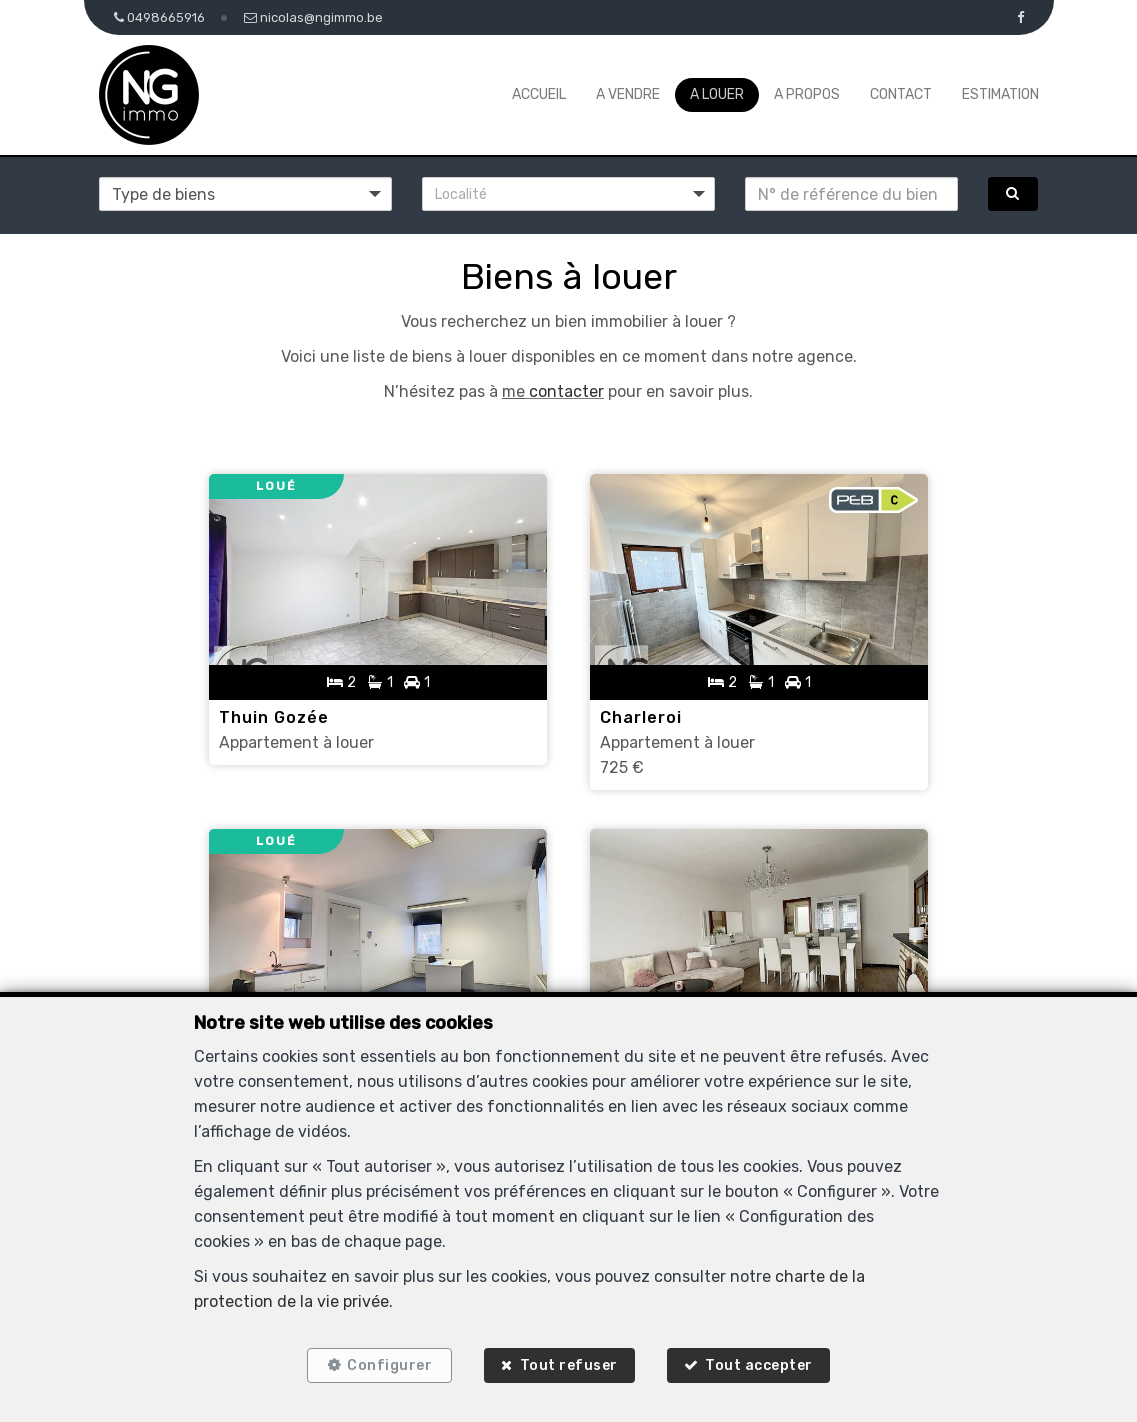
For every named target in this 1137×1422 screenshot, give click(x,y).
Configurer (387, 1364)
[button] (568, 194)
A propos (807, 94)
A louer (717, 94)
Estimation (1000, 94)
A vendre (628, 94)
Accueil (539, 94)
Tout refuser (569, 1364)
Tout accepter (761, 1364)
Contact (901, 94)
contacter (564, 391)
